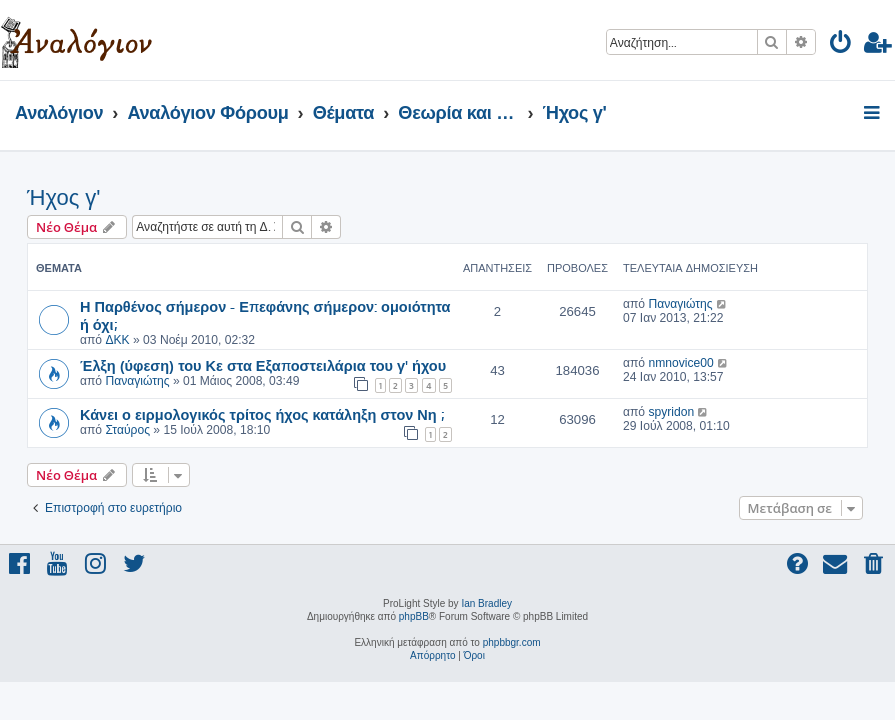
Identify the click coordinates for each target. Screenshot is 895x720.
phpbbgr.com (512, 642)
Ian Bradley (486, 603)
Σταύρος (127, 430)
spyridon (671, 412)
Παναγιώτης (680, 304)
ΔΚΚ (117, 340)
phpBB (414, 616)
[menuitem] (841, 45)
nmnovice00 (680, 363)
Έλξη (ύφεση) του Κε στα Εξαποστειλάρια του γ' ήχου (263, 365)
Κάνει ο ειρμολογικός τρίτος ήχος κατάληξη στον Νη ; (262, 414)
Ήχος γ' (64, 197)
